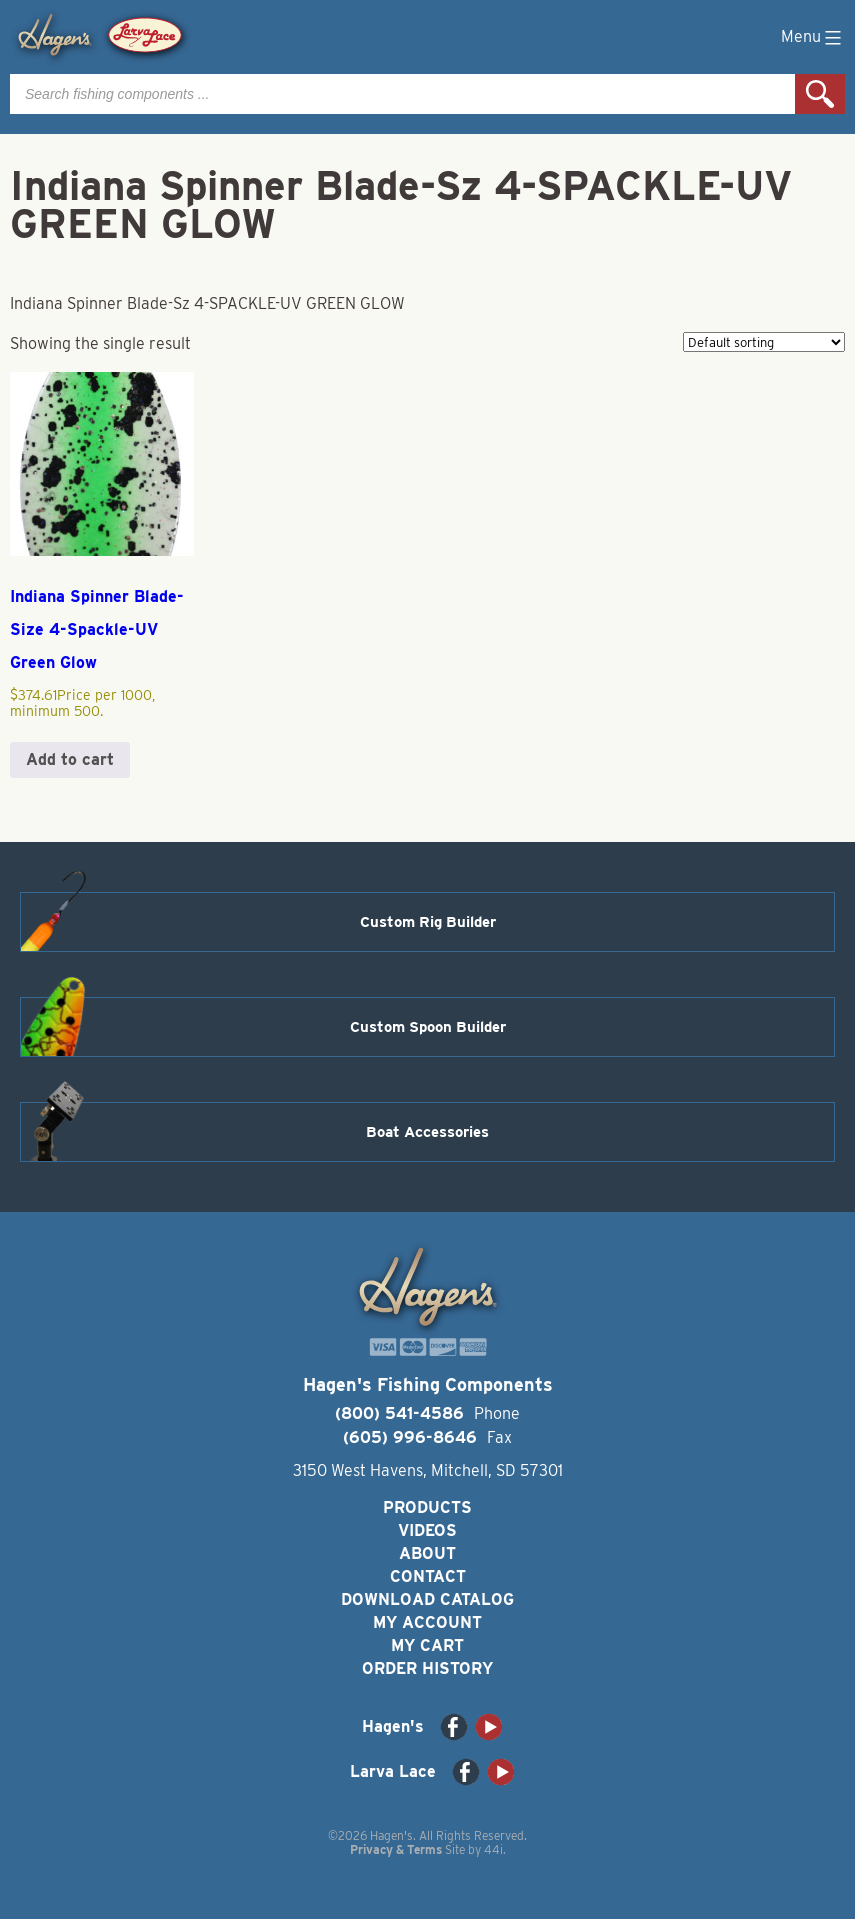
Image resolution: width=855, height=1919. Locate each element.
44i (493, 1849)
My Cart (427, 1645)
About (427, 1553)
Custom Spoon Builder (428, 1027)
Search (820, 94)
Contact (428, 1576)
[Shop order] (764, 342)
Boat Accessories (427, 1132)
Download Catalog (427, 1599)
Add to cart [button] (70, 759)
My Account (427, 1622)
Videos (427, 1530)
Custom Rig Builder (428, 922)
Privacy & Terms (396, 1849)
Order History (427, 1668)
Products (427, 1507)
